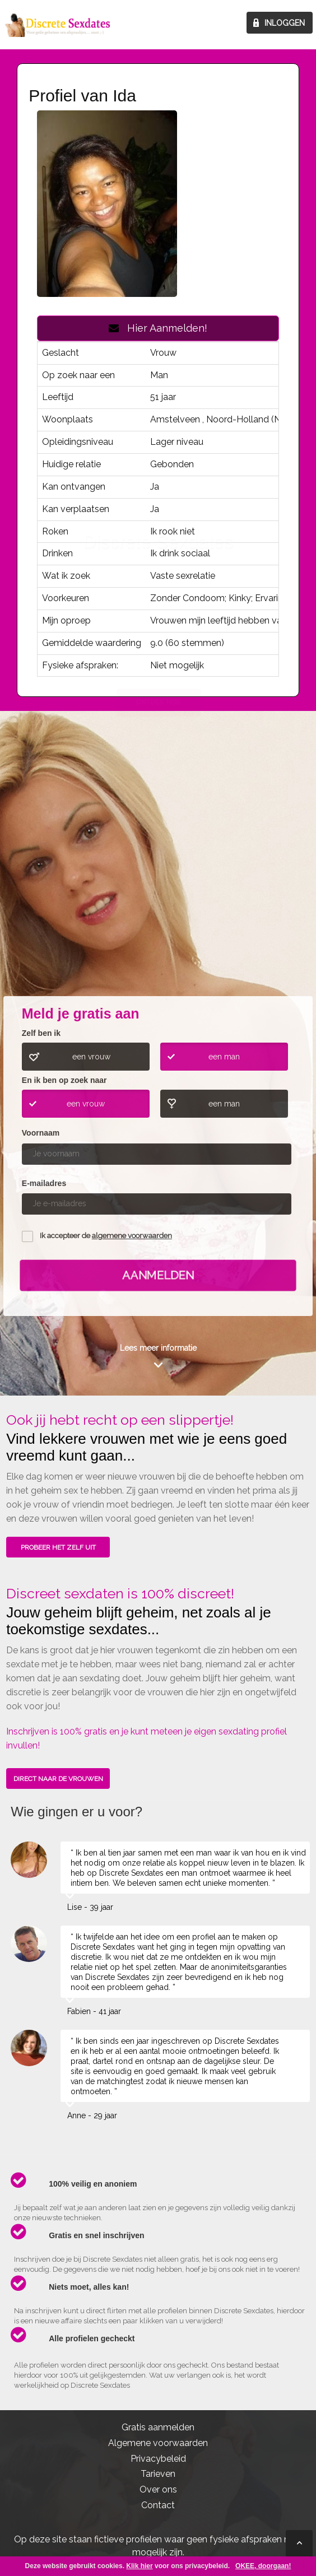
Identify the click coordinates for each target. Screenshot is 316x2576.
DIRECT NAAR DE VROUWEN (58, 1779)
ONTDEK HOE (158, 910)
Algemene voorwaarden (158, 2443)
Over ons (158, 2489)
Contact (158, 2505)
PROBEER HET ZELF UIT (58, 1547)
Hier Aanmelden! (158, 328)
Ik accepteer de (106, 1235)
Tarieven (158, 2473)
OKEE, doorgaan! (263, 2566)
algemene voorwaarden (132, 1235)
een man (224, 1056)
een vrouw (91, 1056)
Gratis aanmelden (158, 2427)
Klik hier (139, 2566)
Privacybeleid (158, 2458)
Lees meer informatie (158, 1348)
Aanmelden (158, 1275)
